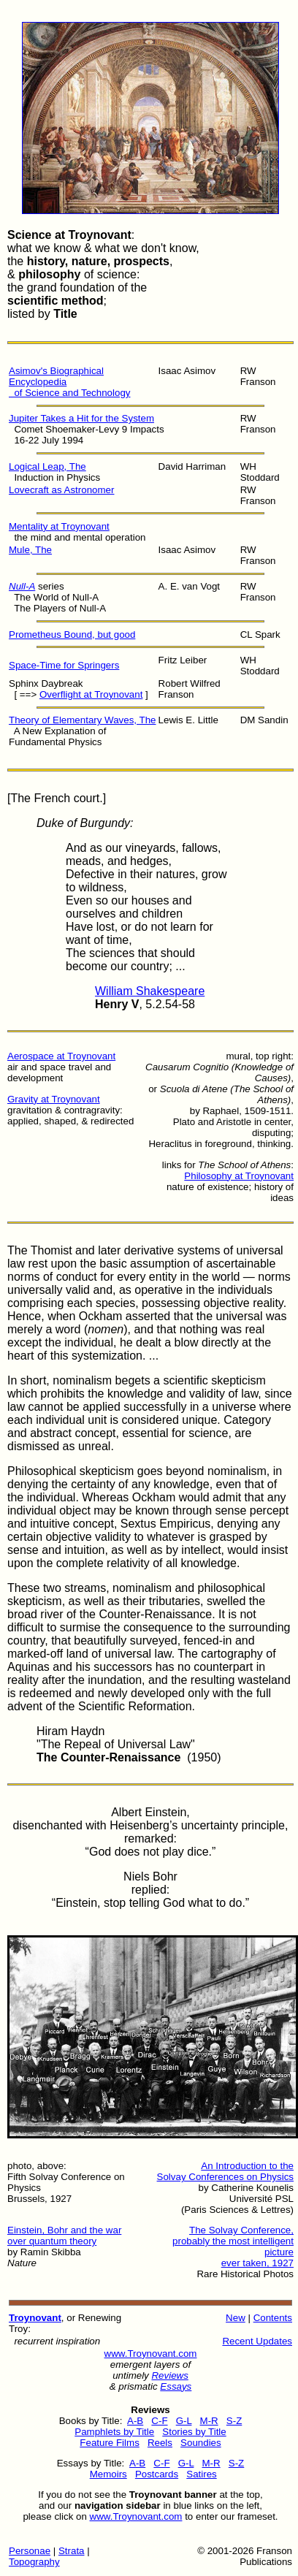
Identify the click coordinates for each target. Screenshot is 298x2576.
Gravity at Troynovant (53, 1099)
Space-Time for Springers (64, 665)
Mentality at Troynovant (59, 526)
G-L (184, 2420)
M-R (209, 2420)
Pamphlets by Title (114, 2431)
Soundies (200, 2442)
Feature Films (109, 2442)
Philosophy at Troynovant (239, 1175)
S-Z (234, 2420)
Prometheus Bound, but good (72, 634)
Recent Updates (257, 2341)
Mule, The (30, 549)
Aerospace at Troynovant (61, 1056)
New (235, 2317)
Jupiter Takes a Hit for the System (81, 418)
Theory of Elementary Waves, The (82, 720)
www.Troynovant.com (150, 2353)
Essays (175, 2386)
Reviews (169, 2375)
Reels (160, 2442)
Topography (34, 2561)
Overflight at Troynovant (91, 694)
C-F (159, 2420)
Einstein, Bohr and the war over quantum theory (64, 2236)
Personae (29, 2550)
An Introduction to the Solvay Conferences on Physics (225, 2171)
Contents (272, 2317)
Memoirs (108, 2474)
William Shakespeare (150, 991)
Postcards (156, 2474)
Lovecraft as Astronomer (61, 489)
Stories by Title (194, 2431)
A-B (135, 2420)
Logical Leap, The (47, 466)
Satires (201, 2474)
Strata (71, 2550)
